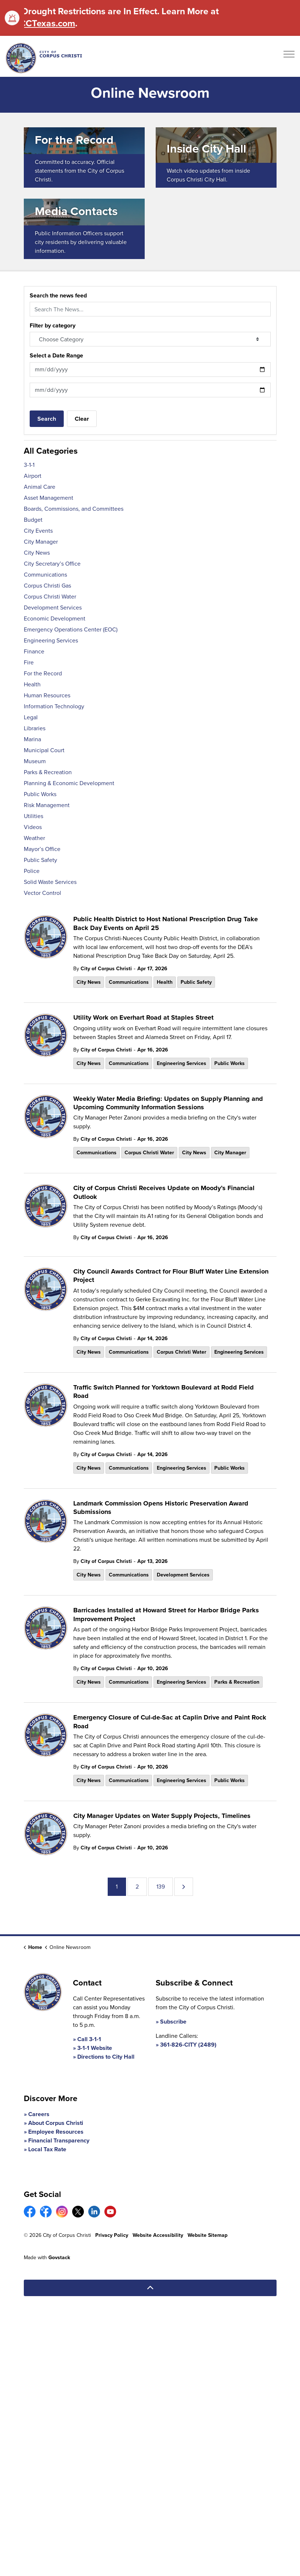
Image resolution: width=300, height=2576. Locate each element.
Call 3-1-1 (89, 2039)
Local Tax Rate (47, 2149)
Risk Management (47, 805)
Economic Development (54, 618)
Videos (33, 827)
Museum (35, 761)
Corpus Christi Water (149, 1152)
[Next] (183, 1887)
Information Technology (54, 706)
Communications (129, 982)
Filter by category (52, 325)
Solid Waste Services (50, 882)
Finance (34, 651)
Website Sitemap (207, 2235)
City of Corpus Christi (106, 968)
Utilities (33, 816)
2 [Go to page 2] (137, 1886)
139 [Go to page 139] (160, 1886)
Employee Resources (56, 2131)
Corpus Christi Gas (47, 585)
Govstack (59, 2257)
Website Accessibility (158, 2235)
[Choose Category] (150, 339)
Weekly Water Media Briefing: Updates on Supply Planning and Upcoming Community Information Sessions (168, 1103)
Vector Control (42, 893)
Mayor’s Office (42, 849)
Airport (32, 476)
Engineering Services (181, 1063)
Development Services (183, 1575)
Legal (31, 717)
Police (32, 871)
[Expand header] (289, 56)
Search (46, 419)
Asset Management (48, 498)
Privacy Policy (111, 2235)
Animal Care (39, 487)
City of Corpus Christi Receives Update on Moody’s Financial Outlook (164, 1192)
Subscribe (173, 2021)
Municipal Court (44, 750)
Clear (82, 419)
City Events (38, 530)
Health (165, 982)
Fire (29, 662)
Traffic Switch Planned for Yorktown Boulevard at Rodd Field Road (163, 1392)
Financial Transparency (58, 2140)
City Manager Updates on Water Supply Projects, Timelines (162, 1816)
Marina (32, 739)
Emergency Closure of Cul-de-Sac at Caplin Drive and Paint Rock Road (169, 1722)
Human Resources (47, 695)
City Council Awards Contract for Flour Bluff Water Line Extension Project (170, 1276)
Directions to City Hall (105, 2056)
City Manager (230, 1152)
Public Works (229, 1063)
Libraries (34, 728)
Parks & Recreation (236, 1682)
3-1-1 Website (94, 2048)
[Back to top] (150, 2288)
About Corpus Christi (55, 2123)
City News (89, 982)
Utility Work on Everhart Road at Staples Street (143, 1017)
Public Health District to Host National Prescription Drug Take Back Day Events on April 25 (165, 923)
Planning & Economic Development (69, 783)
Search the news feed (58, 295)
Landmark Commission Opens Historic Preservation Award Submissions (160, 1507)
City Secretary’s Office (52, 563)
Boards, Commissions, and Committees (73, 509)
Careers (38, 2114)
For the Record (43, 673)
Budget (33, 519)
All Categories (51, 451)
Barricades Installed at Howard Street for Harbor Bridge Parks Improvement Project (166, 1614)
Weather (34, 838)
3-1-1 (29, 465)
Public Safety (196, 982)
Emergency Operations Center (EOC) (71, 629)
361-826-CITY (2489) (188, 2044)
